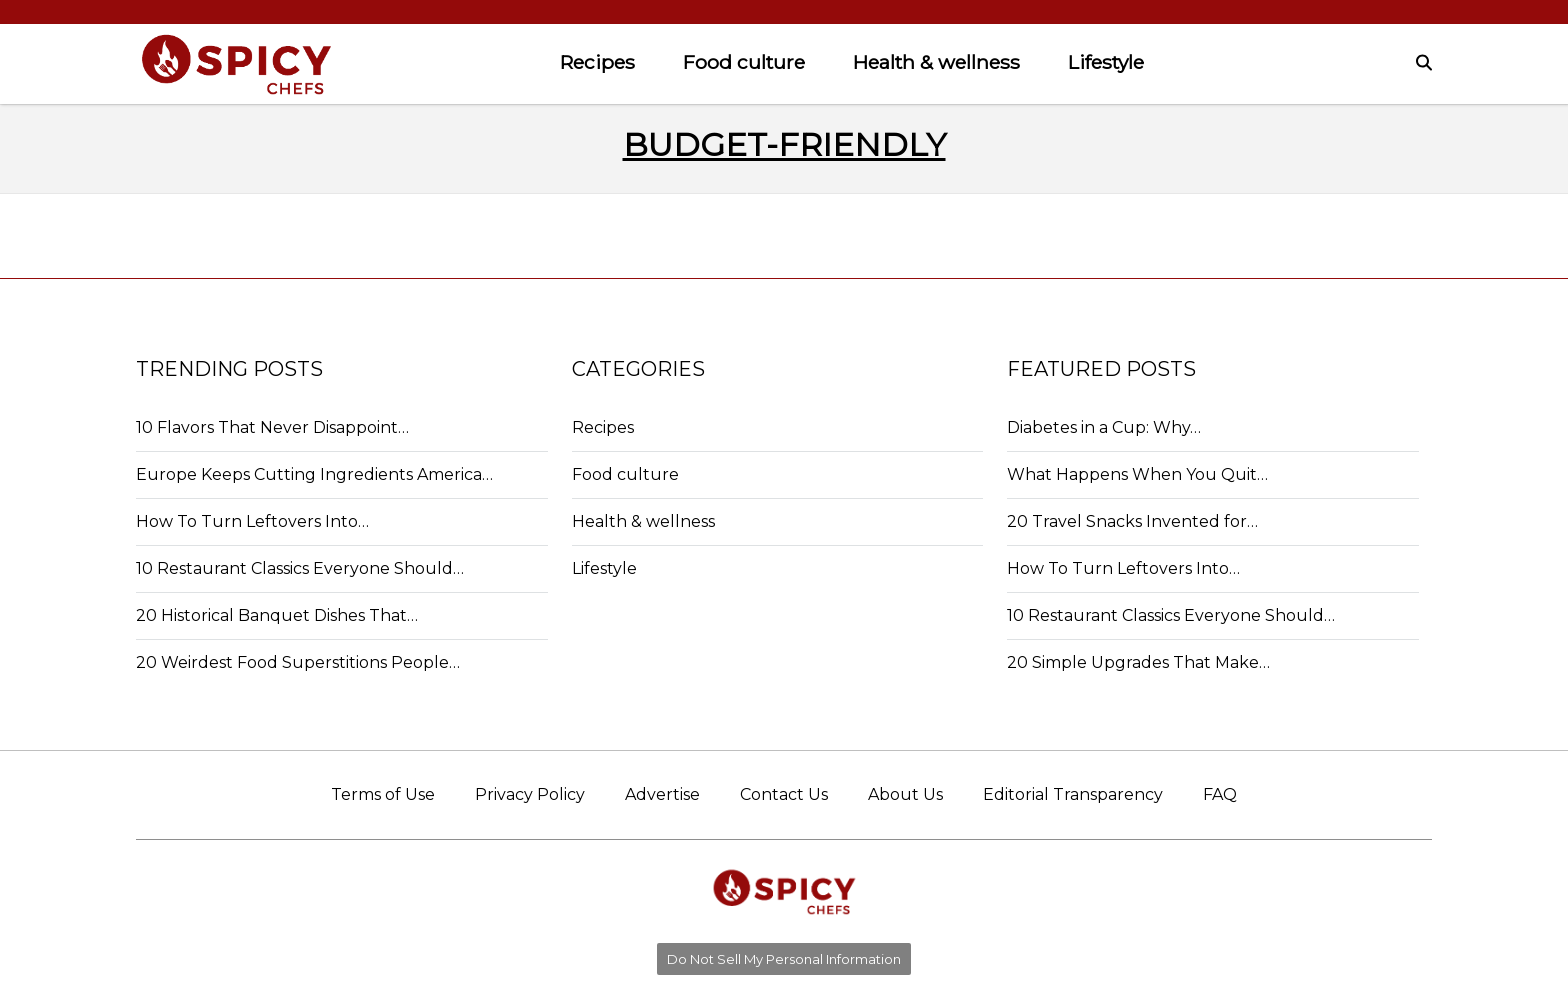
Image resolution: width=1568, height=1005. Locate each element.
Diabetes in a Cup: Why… (1104, 427)
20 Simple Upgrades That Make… (1138, 662)
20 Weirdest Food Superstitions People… (298, 662)
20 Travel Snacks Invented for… (1132, 521)
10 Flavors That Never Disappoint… (272, 427)
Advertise (662, 794)
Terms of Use (383, 794)
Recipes (597, 62)
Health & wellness (936, 62)
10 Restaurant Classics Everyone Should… (300, 568)
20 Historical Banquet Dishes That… (277, 615)
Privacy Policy (530, 794)
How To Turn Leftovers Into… (252, 521)
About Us (905, 794)
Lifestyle (1106, 62)
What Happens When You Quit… (1137, 474)
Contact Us (784, 794)
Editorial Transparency (1073, 794)
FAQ (1220, 794)
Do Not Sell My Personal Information (784, 959)
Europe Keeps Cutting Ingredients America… (314, 474)
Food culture (744, 62)
